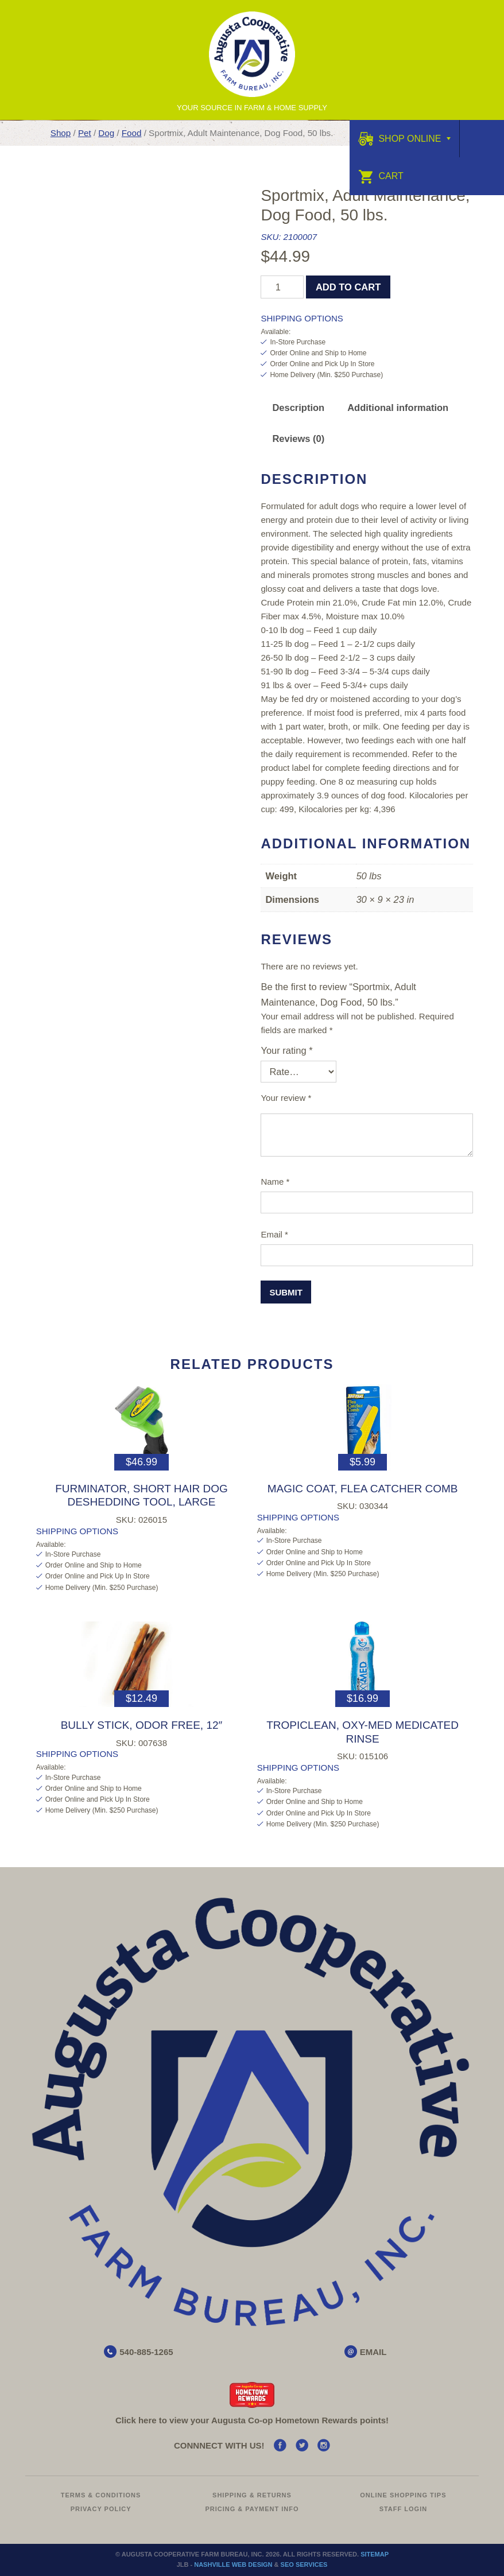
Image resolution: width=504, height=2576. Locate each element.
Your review (286, 1098)
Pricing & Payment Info (251, 2508)
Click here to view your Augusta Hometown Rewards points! (252, 2420)
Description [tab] (298, 407)
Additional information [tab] (397, 407)
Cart (381, 176)
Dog (106, 133)
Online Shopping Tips (403, 2495)
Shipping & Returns (252, 2495)
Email (274, 1234)
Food (132, 133)
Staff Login (403, 2508)
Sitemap (374, 2554)
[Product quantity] (282, 287)
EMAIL (373, 2352)
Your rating (286, 1050)
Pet (84, 133)
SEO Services (304, 2564)
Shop (61, 133)
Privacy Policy (101, 2508)
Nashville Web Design (233, 2564)
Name (275, 1181)
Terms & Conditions (101, 2495)
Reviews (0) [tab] (298, 438)
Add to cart (348, 287)
